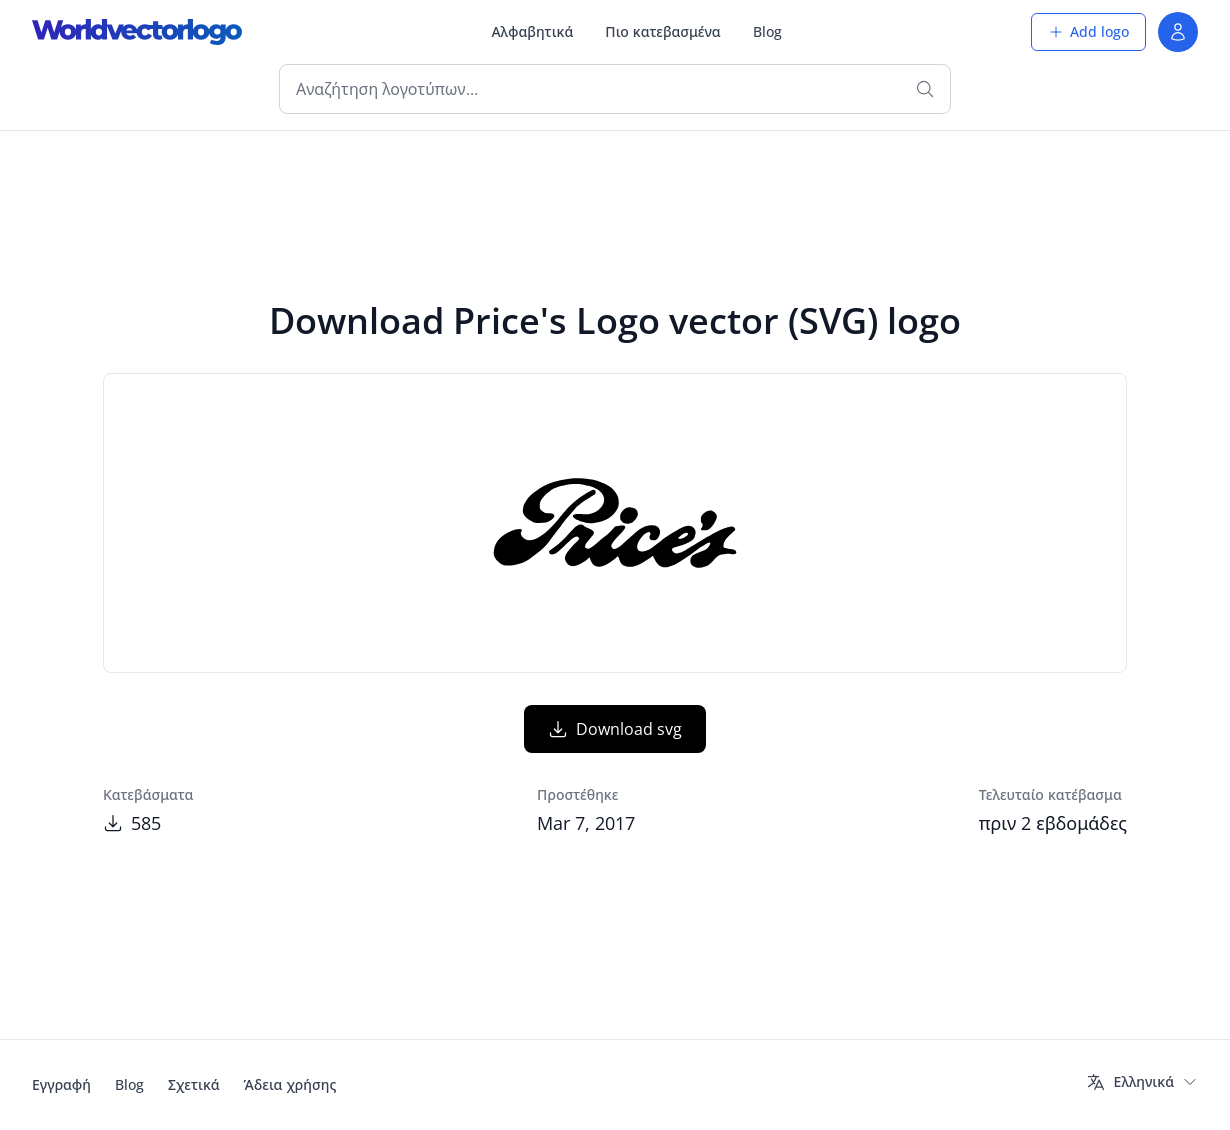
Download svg (615, 729)
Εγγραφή (61, 1084)
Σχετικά (194, 1084)
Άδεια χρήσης (290, 1084)
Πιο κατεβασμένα (662, 31)
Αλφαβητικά (532, 31)
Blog (767, 31)
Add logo (1088, 31)
